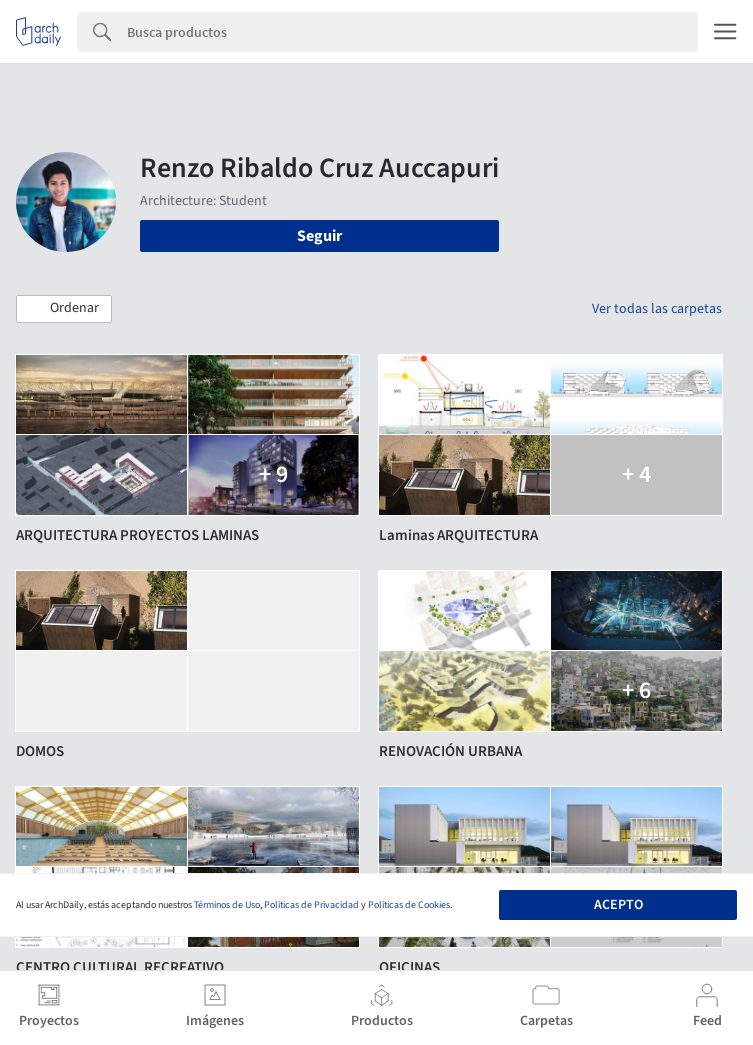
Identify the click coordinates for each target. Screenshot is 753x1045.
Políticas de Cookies (409, 905)
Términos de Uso (227, 905)
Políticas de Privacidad (311, 905)
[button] (64, 309)
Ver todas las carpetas (657, 309)
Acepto (618, 905)
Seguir (319, 236)
